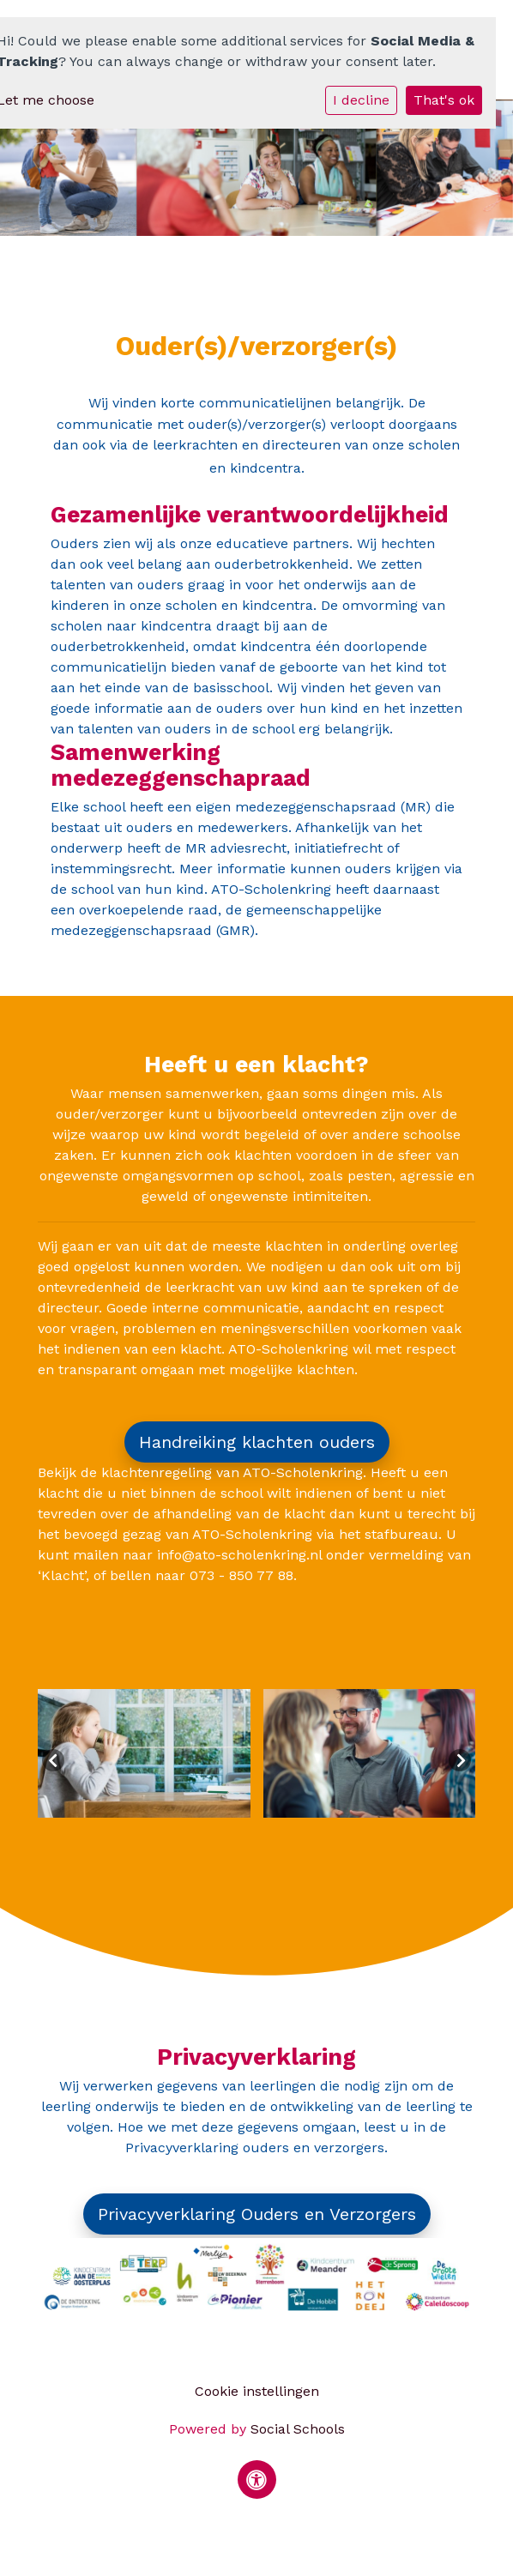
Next (460, 1760)
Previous (53, 1760)
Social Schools (297, 2429)
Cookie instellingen (257, 2391)
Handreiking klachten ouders (257, 1442)
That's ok (443, 100)
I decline (361, 100)
